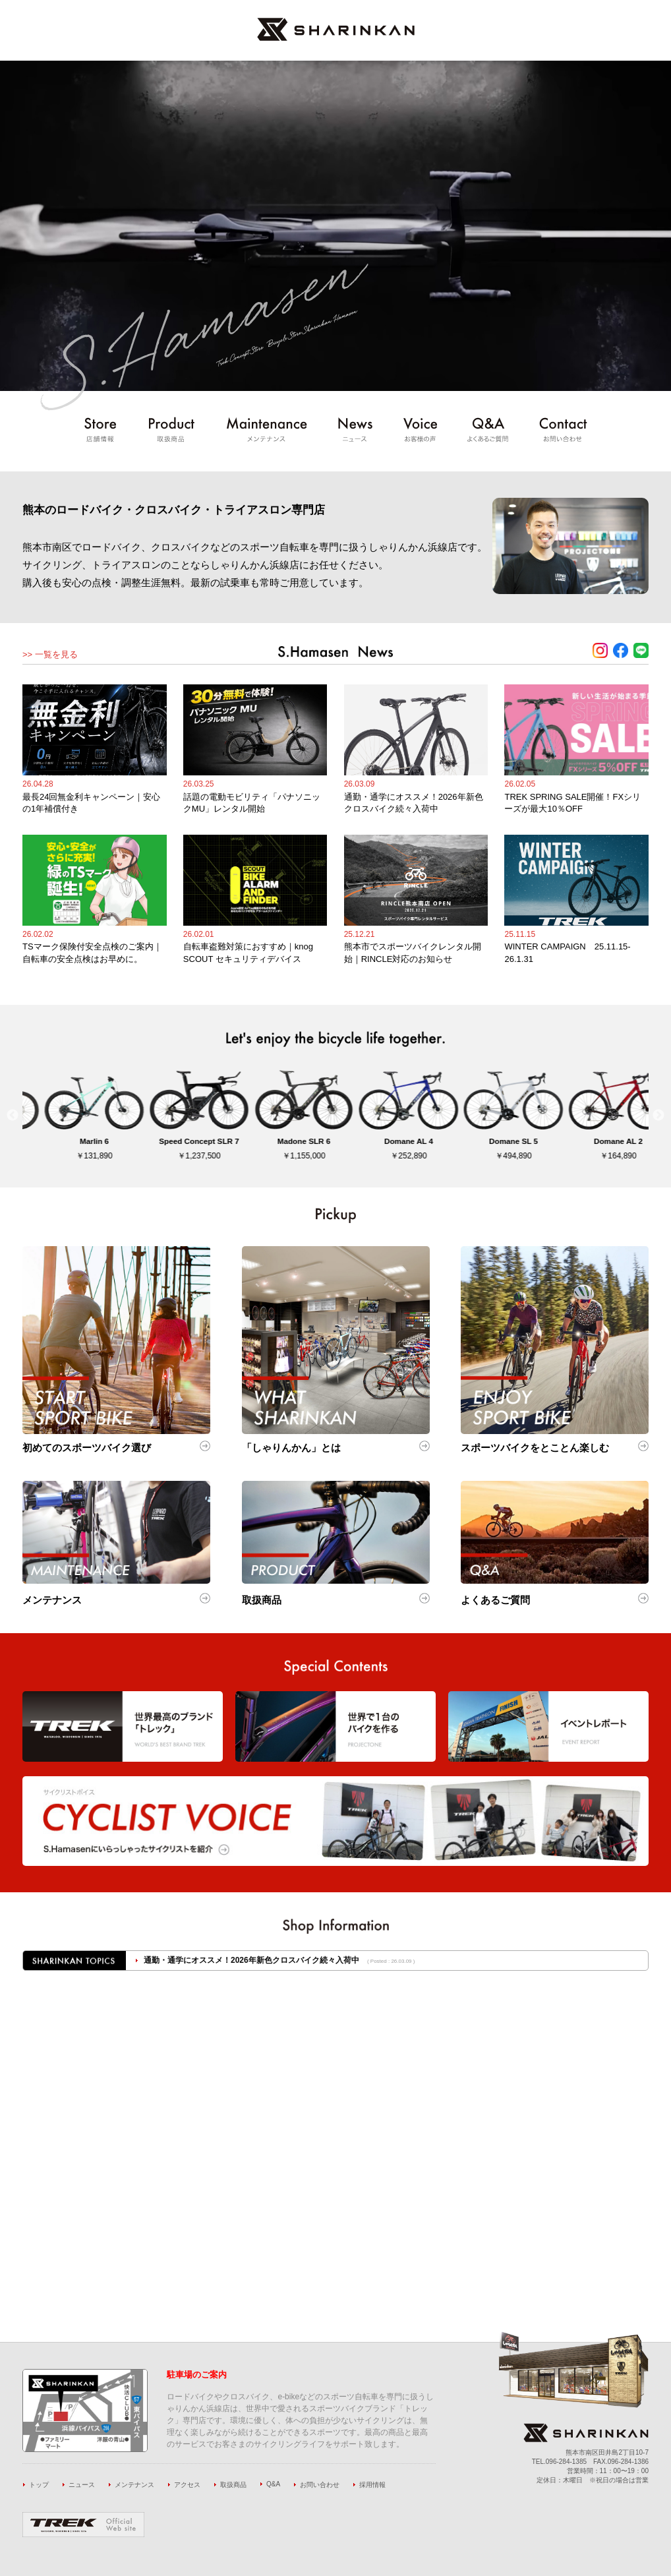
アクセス (187, 2484)
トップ (39, 2484)
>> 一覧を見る (50, 654)
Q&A (273, 2484)
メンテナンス (134, 2484)
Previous (12, 1115)
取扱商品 (233, 2484)
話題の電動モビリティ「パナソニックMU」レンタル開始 (245, 1960)
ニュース (82, 2484)
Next (658, 1115)
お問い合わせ (319, 2484)
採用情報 (372, 2484)
